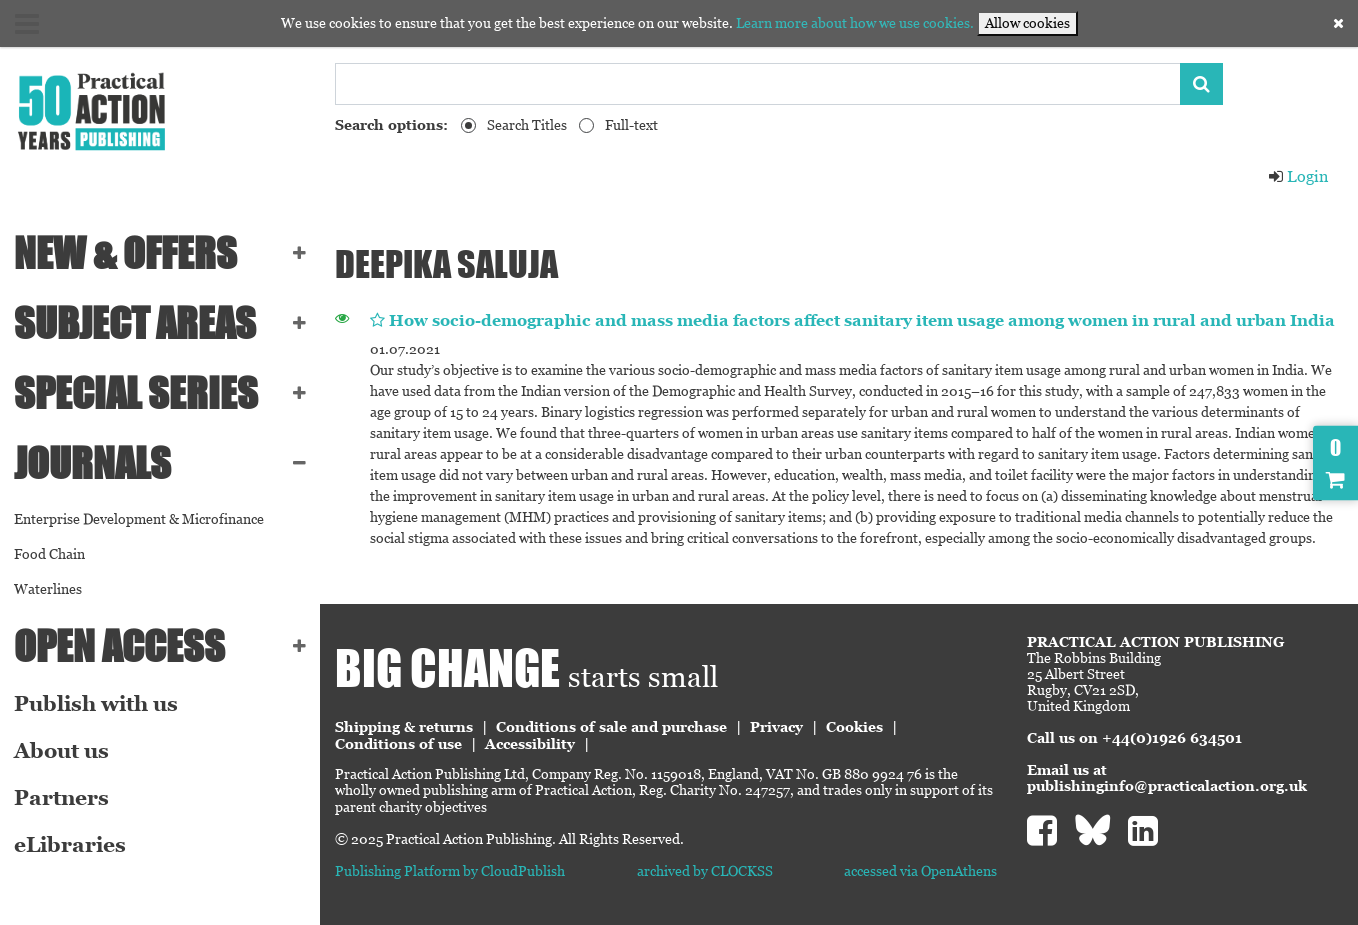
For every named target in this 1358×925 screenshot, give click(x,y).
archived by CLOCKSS (705, 871)
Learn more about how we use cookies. (855, 23)
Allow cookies (1027, 23)
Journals (92, 463)
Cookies (854, 727)
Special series (136, 393)
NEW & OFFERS (125, 253)
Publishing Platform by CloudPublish (450, 871)
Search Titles (527, 125)
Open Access (119, 646)
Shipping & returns (404, 727)
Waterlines (48, 589)
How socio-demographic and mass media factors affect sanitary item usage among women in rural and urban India (862, 320)
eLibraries (70, 845)
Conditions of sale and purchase (611, 727)
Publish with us (96, 704)
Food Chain (49, 554)
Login (1298, 176)
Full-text (631, 125)
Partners (61, 798)
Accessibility (530, 744)
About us (61, 751)
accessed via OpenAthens (920, 871)
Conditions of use (398, 744)
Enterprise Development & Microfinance (139, 519)
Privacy (776, 727)
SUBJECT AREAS (135, 323)
